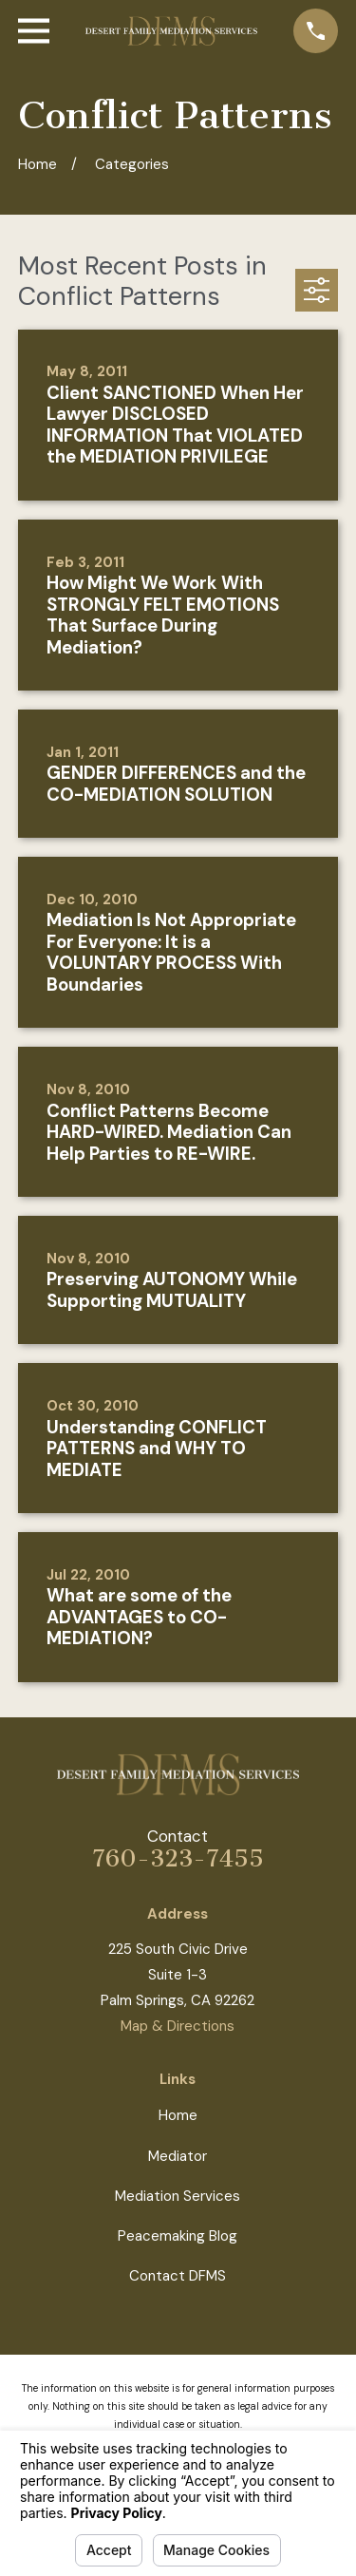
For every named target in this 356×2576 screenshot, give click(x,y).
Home (178, 2115)
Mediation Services (177, 2196)
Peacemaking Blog (177, 2235)
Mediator (177, 2156)
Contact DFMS (177, 2275)
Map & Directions (177, 2026)
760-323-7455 (178, 1859)
